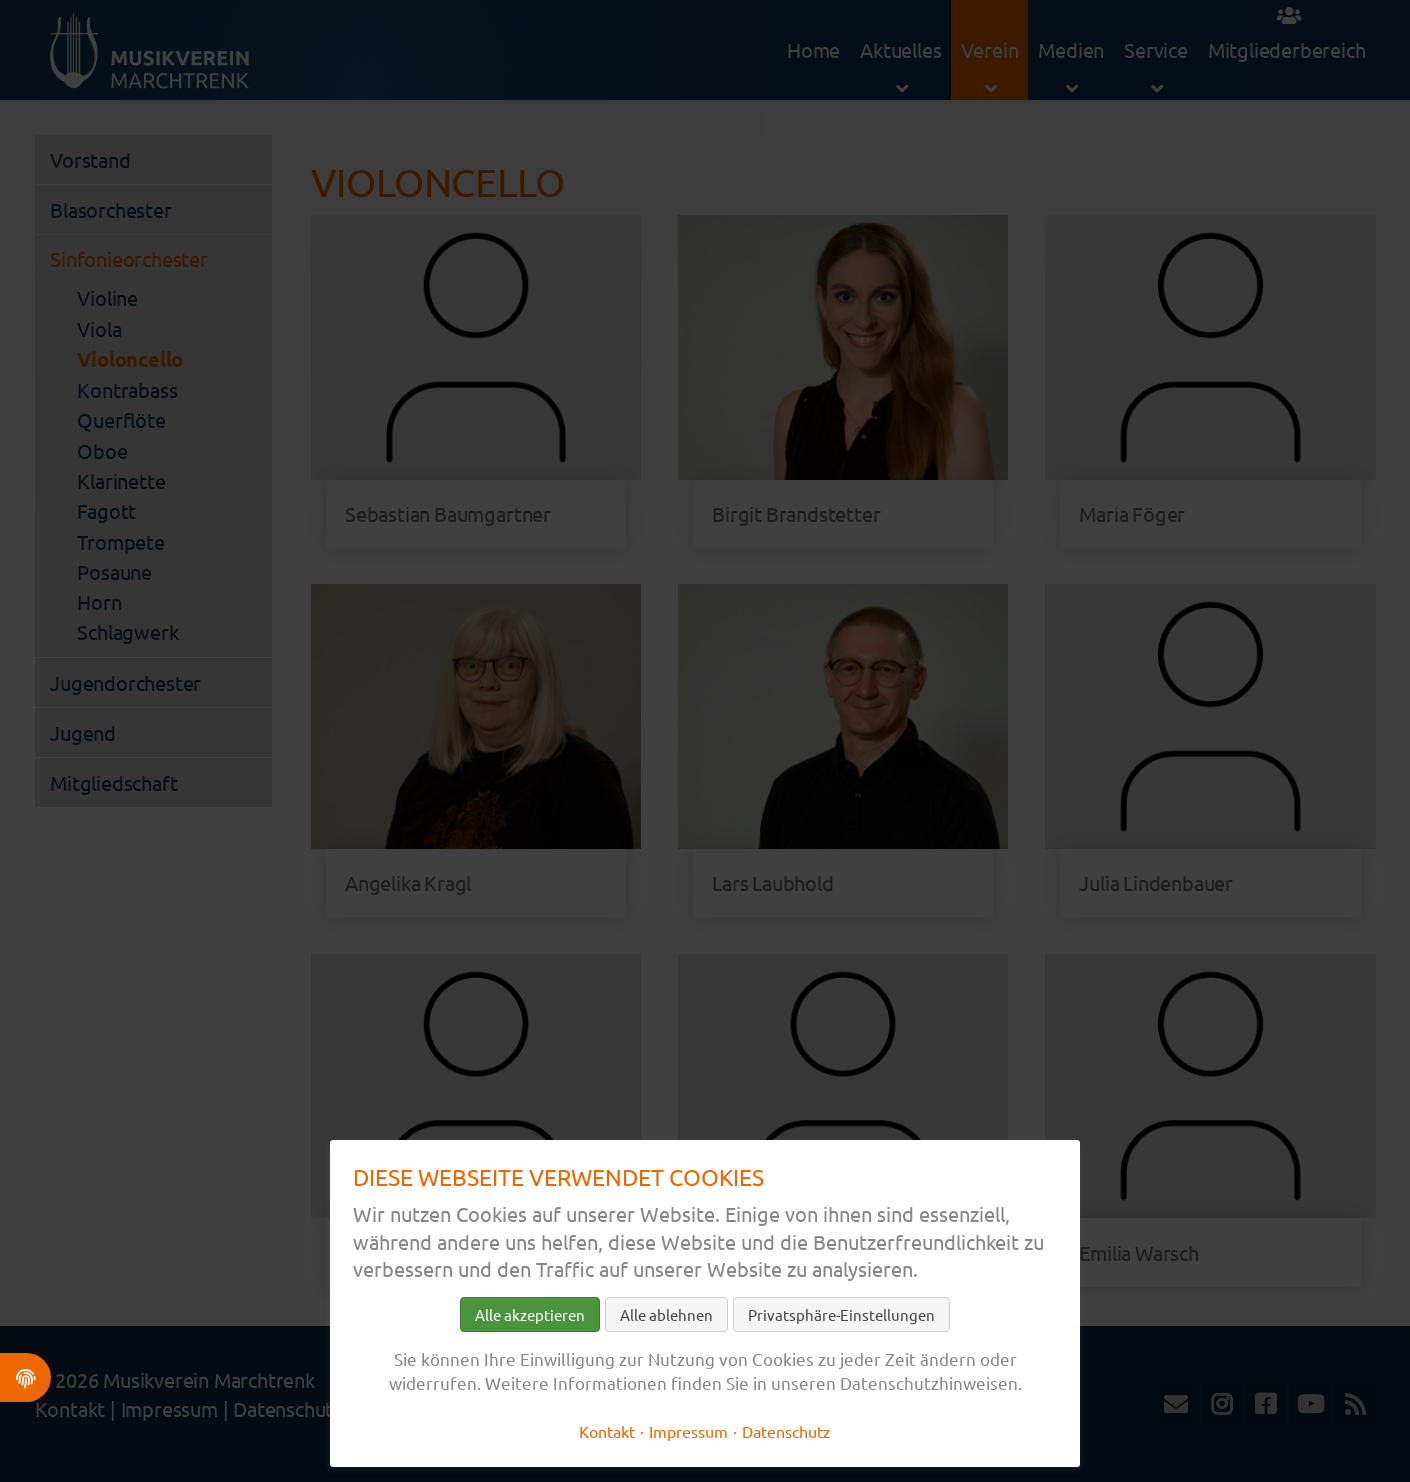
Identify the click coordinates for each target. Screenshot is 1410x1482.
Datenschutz (786, 1431)
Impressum (688, 1431)
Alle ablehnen (666, 1314)
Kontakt (607, 1431)
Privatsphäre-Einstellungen (841, 1314)
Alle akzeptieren (530, 1314)
